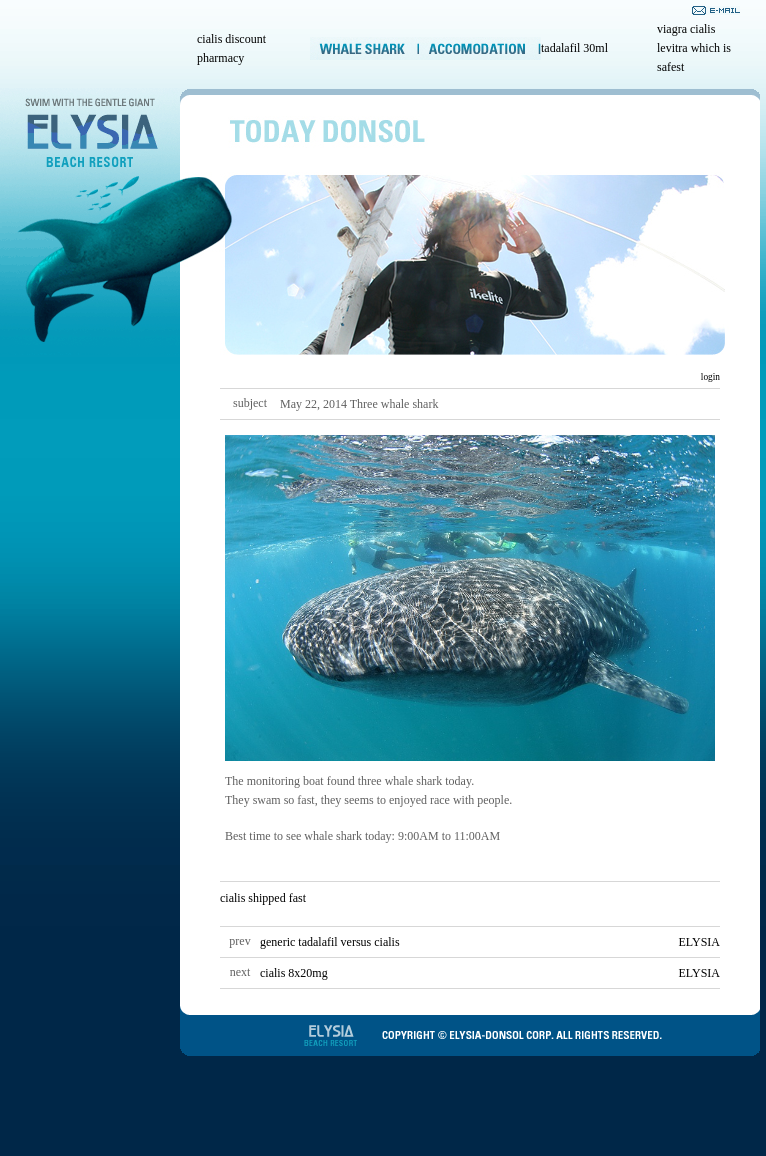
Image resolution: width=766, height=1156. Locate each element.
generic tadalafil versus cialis (330, 942)
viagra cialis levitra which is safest (694, 48)
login (709, 377)
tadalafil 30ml (574, 48)
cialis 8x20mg (294, 973)
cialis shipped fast (263, 898)
